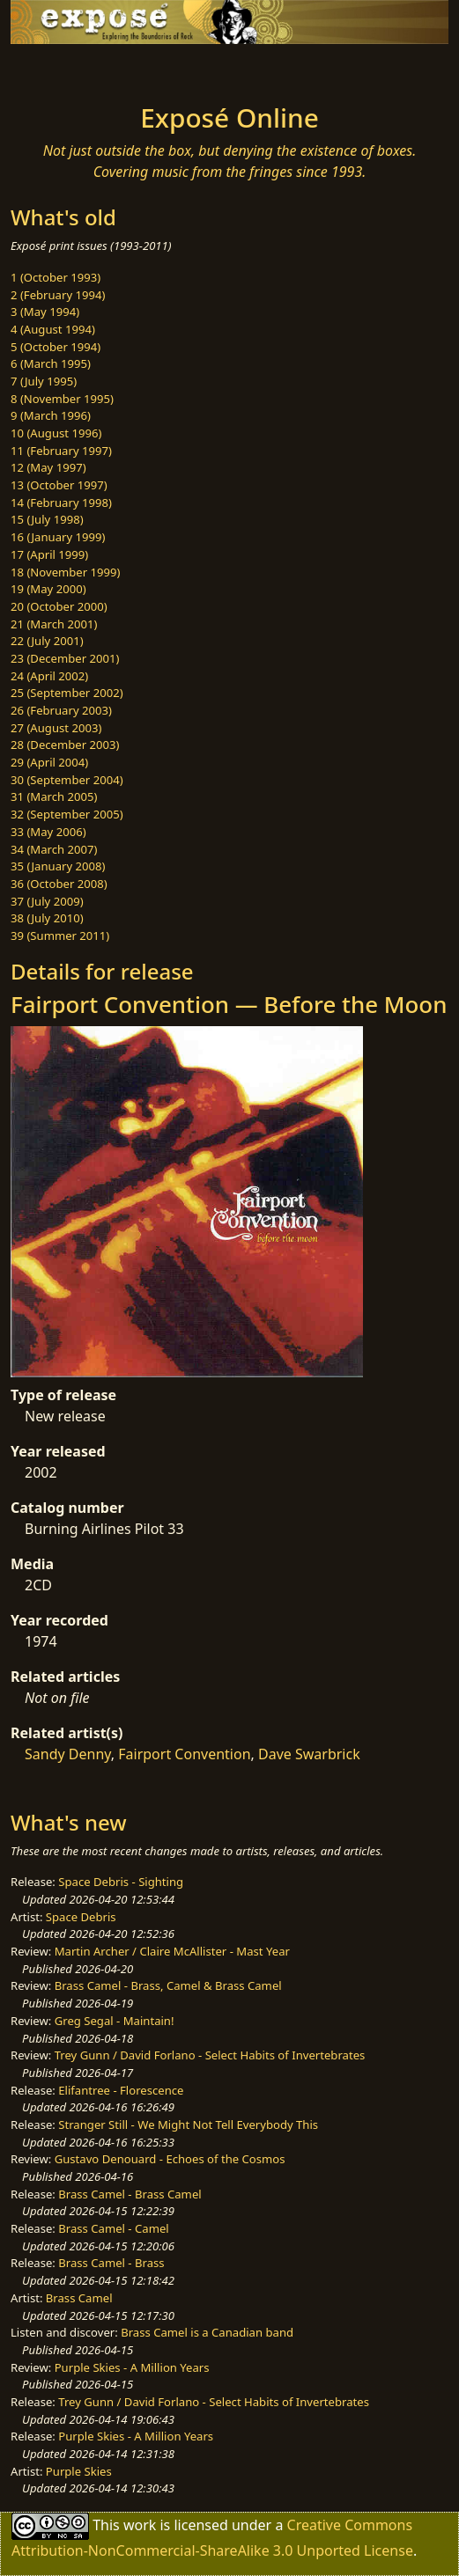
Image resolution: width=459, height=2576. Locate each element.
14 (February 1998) (61, 502)
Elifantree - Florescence (120, 2090)
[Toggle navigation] (56, 68)
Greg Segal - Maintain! (114, 2021)
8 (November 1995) (62, 399)
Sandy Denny (68, 1754)
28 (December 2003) (65, 744)
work (139, 2525)
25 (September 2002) (67, 693)
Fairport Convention (184, 1754)
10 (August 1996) (56, 433)
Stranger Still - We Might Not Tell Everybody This (188, 2124)
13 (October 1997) (59, 485)
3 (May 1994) (45, 311)
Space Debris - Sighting (120, 1882)
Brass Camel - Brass (111, 2263)
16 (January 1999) (58, 537)
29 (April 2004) (49, 762)
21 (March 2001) (54, 624)
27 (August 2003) (56, 728)
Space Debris (81, 1917)
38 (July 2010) (47, 918)
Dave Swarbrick (309, 1754)
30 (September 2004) (67, 780)
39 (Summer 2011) (60, 935)
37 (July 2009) (47, 901)
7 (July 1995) (44, 381)
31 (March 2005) (54, 796)
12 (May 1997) (48, 467)
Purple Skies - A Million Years (132, 2367)
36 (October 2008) (59, 884)
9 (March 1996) (51, 415)
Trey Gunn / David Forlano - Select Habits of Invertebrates (210, 2055)
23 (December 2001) (65, 658)
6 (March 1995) (51, 363)
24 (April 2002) (49, 676)
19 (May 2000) (48, 589)
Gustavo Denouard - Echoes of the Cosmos (170, 2159)
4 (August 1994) (53, 329)
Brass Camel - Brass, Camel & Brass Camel (168, 1985)
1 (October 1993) (55, 277)
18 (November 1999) (66, 572)
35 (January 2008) (58, 866)
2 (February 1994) (58, 295)
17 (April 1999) (49, 554)
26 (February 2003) (61, 710)
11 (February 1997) (61, 451)
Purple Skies (79, 2471)
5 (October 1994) (55, 347)
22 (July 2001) (47, 641)
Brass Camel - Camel (113, 2228)
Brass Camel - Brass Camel (129, 2194)
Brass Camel (79, 2298)
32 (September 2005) (67, 814)
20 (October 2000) (59, 606)
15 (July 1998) (47, 519)
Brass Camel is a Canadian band (207, 2332)
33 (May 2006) (48, 832)
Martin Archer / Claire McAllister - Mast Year (172, 1951)
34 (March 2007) (54, 849)
